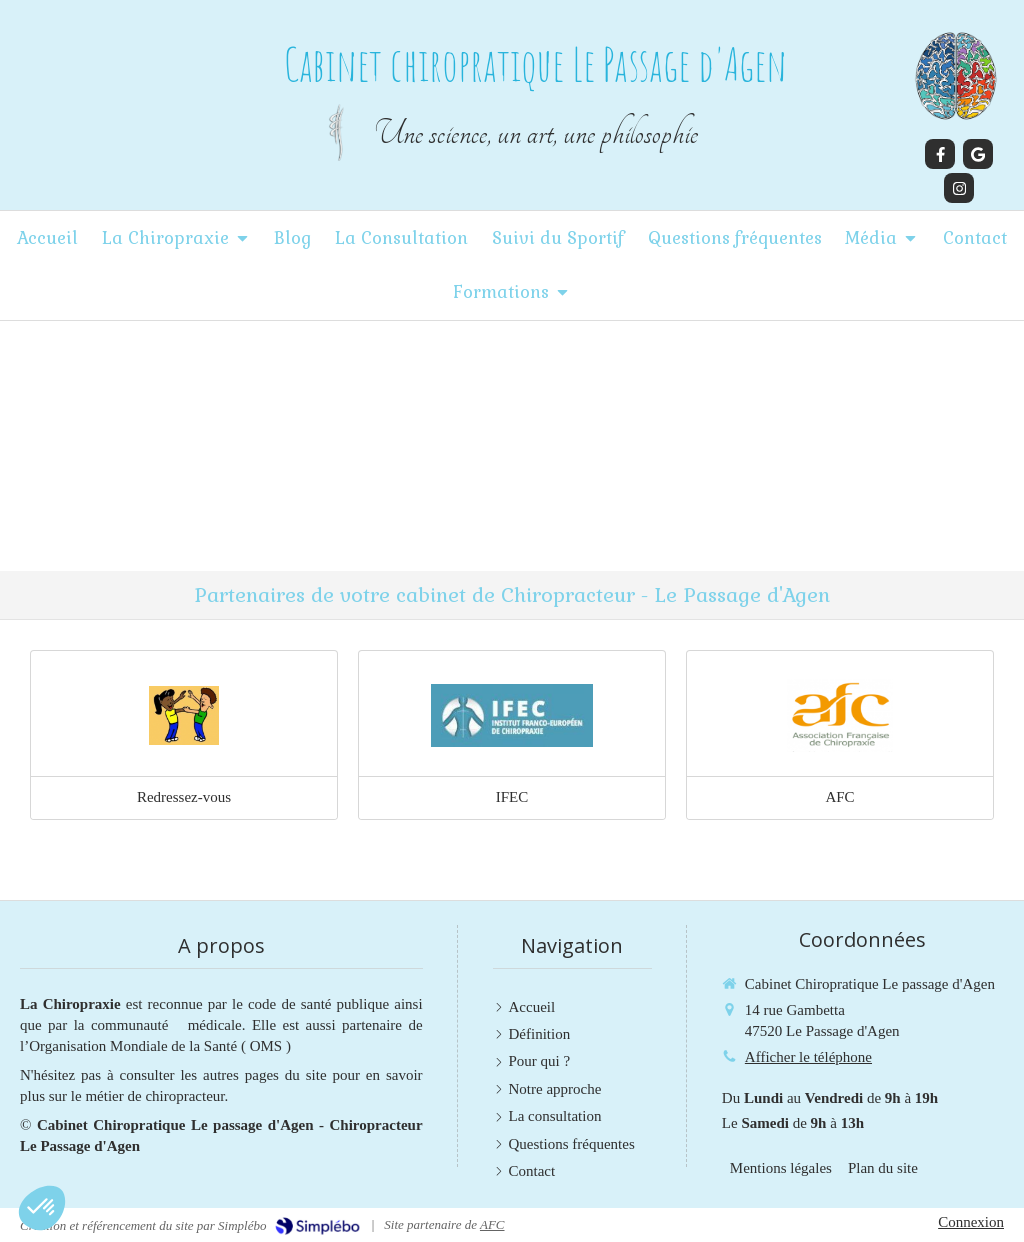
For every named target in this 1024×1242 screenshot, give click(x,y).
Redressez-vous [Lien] (184, 797)
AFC (492, 1224)
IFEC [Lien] (512, 797)
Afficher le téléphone (808, 1057)
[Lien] (184, 716)
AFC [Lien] (839, 797)
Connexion (971, 1222)
